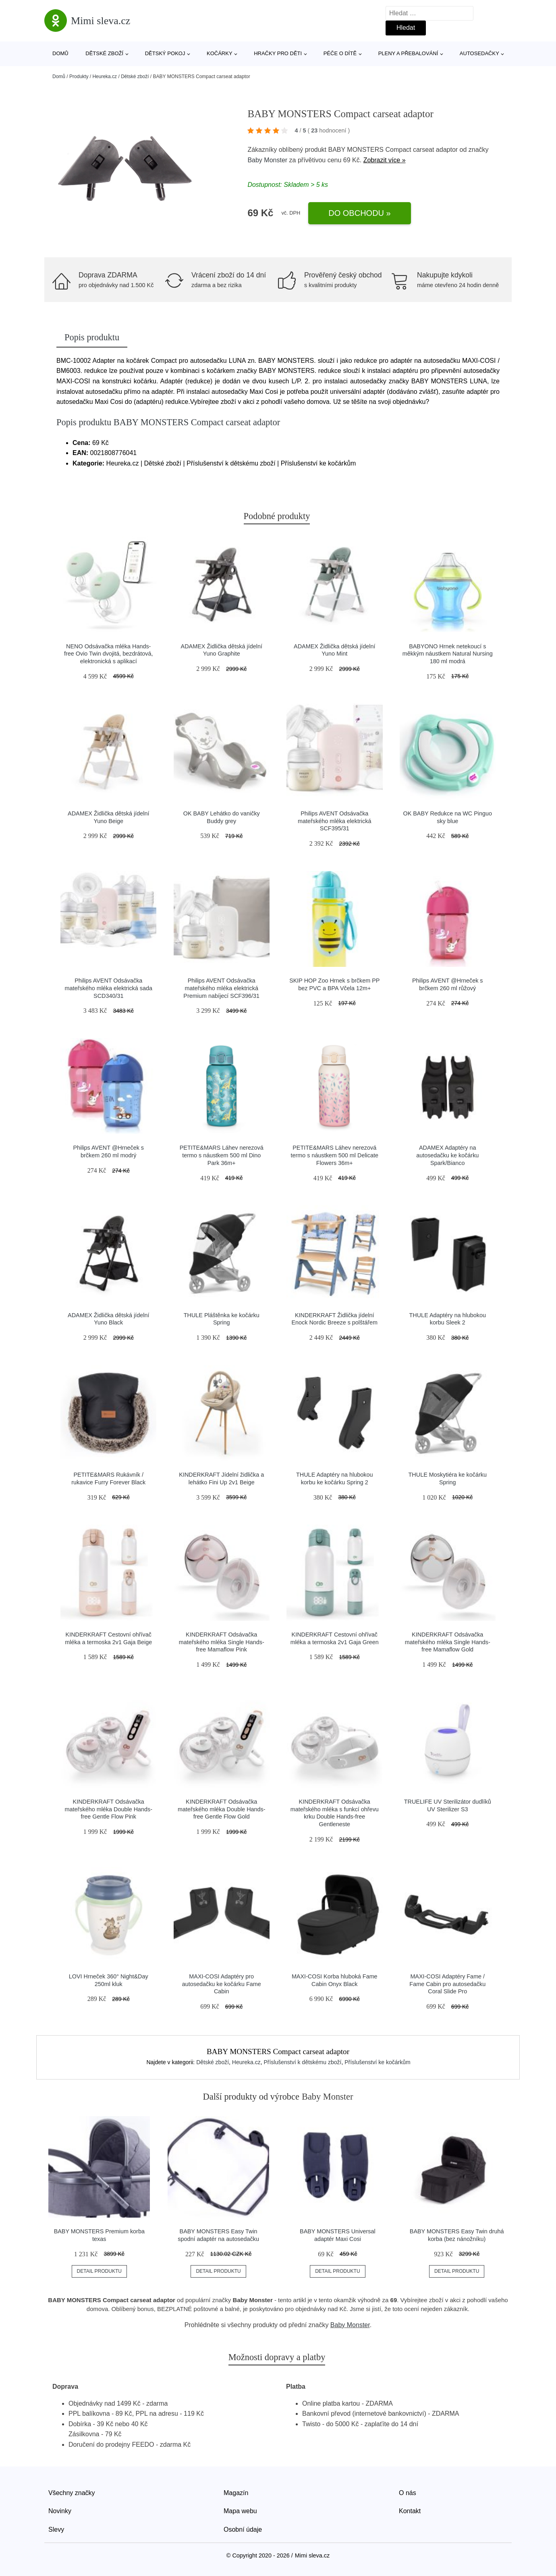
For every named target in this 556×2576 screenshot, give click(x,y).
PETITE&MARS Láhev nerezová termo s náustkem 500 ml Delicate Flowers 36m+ (334, 1155)
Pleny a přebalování (408, 53)
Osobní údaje (243, 2529)
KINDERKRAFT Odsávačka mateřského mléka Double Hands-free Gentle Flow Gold (222, 1809)
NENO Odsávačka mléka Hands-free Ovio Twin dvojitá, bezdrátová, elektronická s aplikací (108, 653)
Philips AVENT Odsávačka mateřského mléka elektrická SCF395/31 (334, 821)
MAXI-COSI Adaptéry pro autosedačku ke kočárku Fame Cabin (221, 1984)
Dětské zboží (104, 53)
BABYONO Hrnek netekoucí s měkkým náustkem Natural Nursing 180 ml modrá (447, 653)
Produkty (78, 76)
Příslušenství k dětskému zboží (302, 2062)
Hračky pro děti (278, 53)
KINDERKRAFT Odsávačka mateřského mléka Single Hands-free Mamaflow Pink (221, 1642)
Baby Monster (267, 160)
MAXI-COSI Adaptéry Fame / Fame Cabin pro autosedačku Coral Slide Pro (447, 1984)
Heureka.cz (104, 76)
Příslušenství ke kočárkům (377, 2062)
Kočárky (219, 53)
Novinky (59, 2511)
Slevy (56, 2529)
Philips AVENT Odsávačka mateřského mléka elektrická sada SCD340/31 (108, 988)
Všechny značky (71, 2492)
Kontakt (410, 2511)
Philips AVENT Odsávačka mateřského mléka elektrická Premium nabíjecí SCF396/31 (221, 988)
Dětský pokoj (165, 53)
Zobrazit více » (384, 160)
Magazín (236, 2492)
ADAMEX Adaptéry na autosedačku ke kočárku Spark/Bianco (447, 1155)
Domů (60, 53)
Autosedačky (479, 53)
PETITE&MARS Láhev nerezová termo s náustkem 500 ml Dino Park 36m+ (221, 1155)
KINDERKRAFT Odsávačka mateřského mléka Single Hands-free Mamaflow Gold (447, 1642)
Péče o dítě (340, 53)
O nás (407, 2492)
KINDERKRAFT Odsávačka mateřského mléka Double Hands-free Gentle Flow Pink (108, 1809)
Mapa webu (240, 2511)
